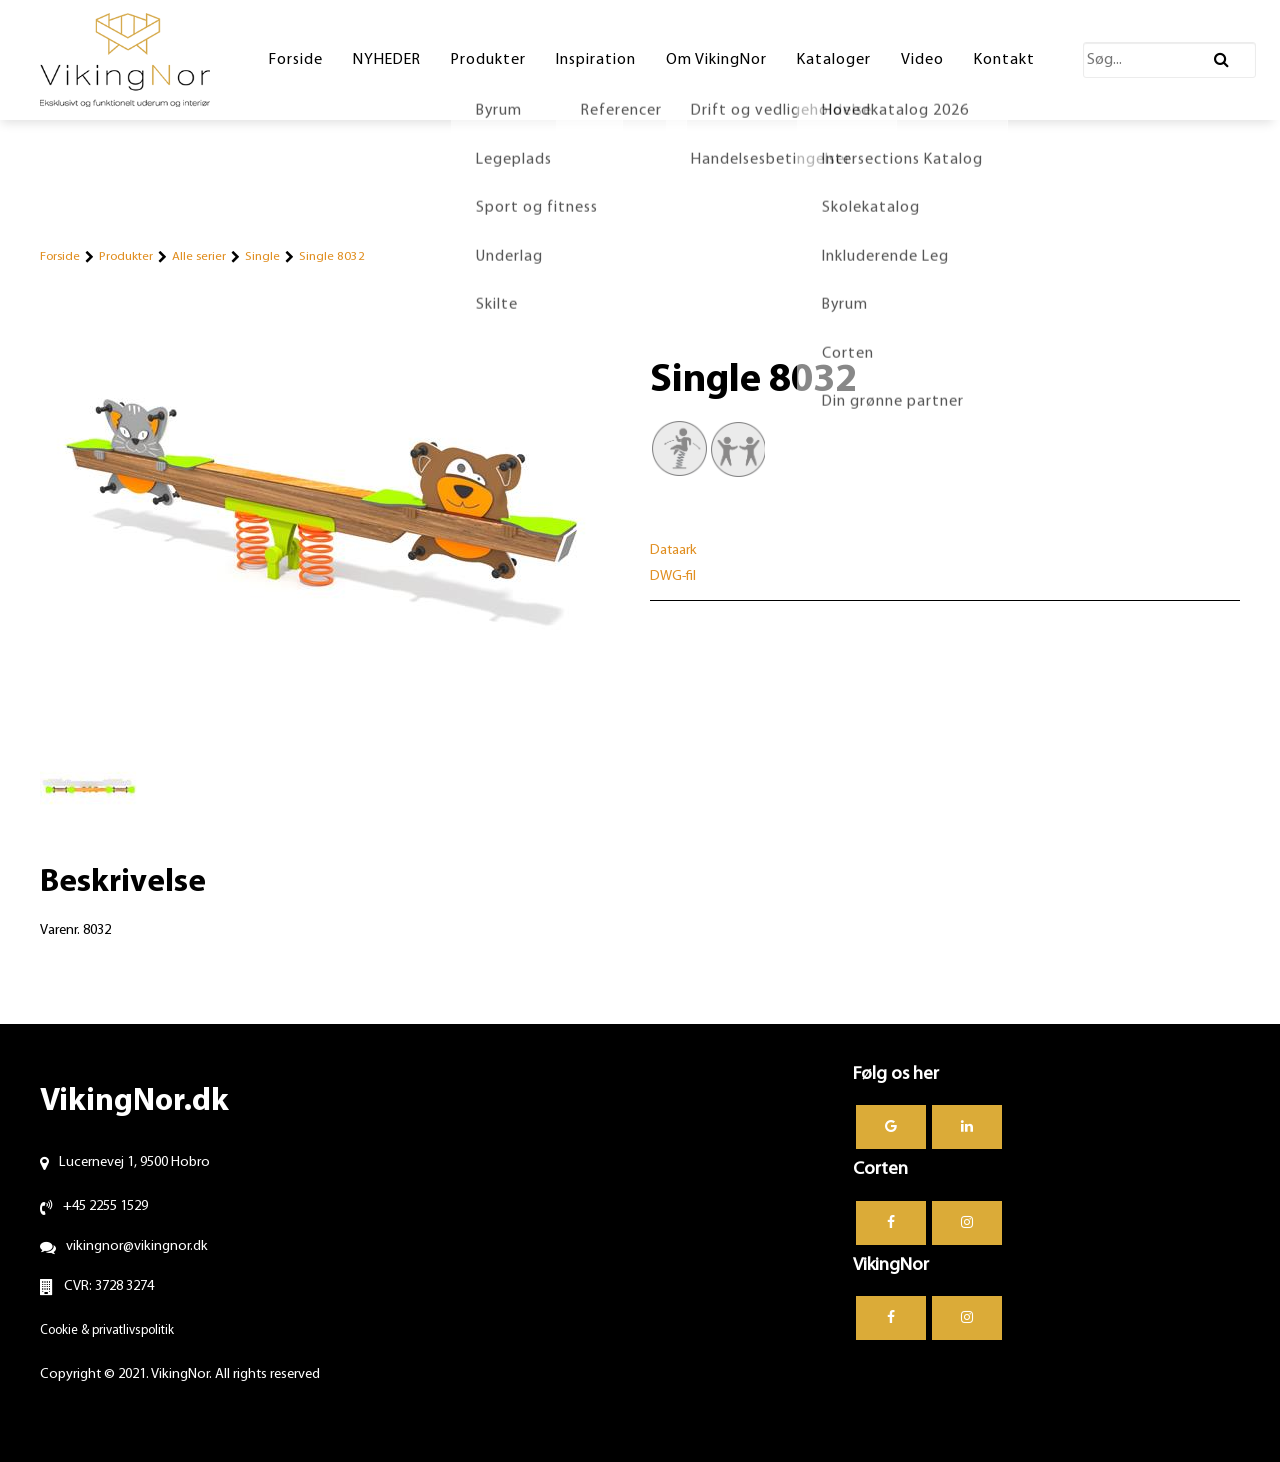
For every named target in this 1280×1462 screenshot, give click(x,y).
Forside (60, 256)
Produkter (126, 256)
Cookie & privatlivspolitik (107, 1330)
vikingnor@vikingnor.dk (137, 1246)
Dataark (673, 550)
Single (262, 256)
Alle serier (199, 256)
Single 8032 (332, 256)
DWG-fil (673, 576)
